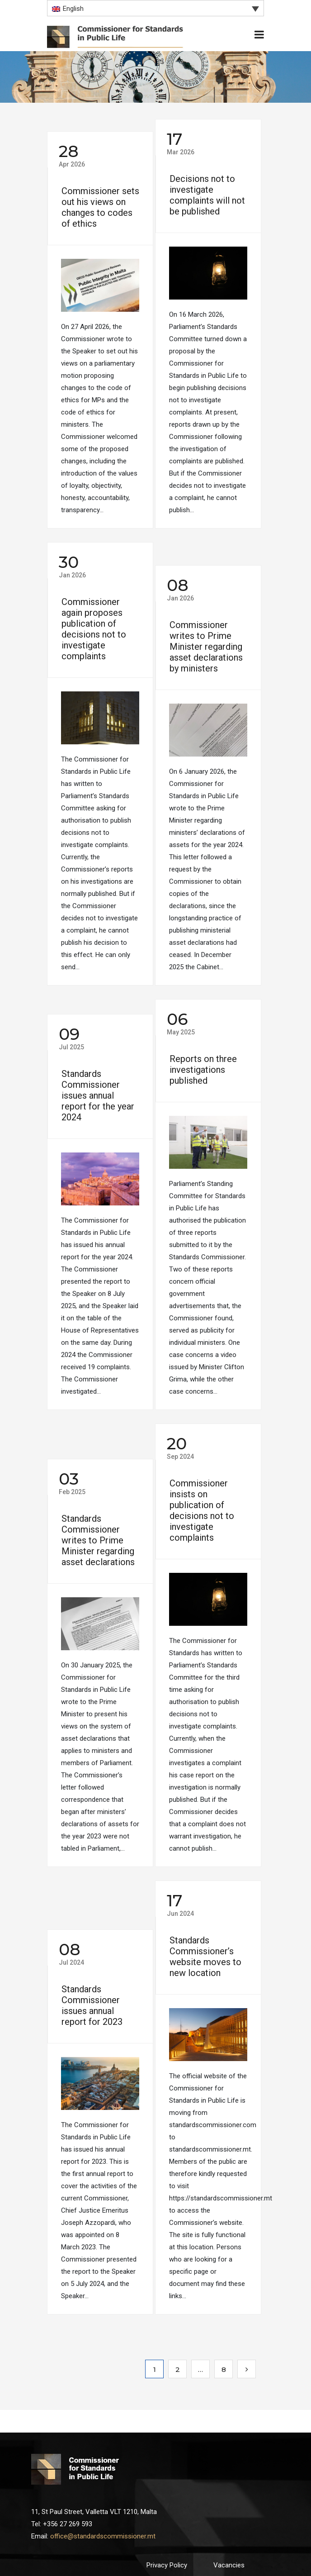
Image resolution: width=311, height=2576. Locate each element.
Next (246, 2369)
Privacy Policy (166, 2565)
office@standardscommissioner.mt (103, 2536)
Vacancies (229, 2565)
